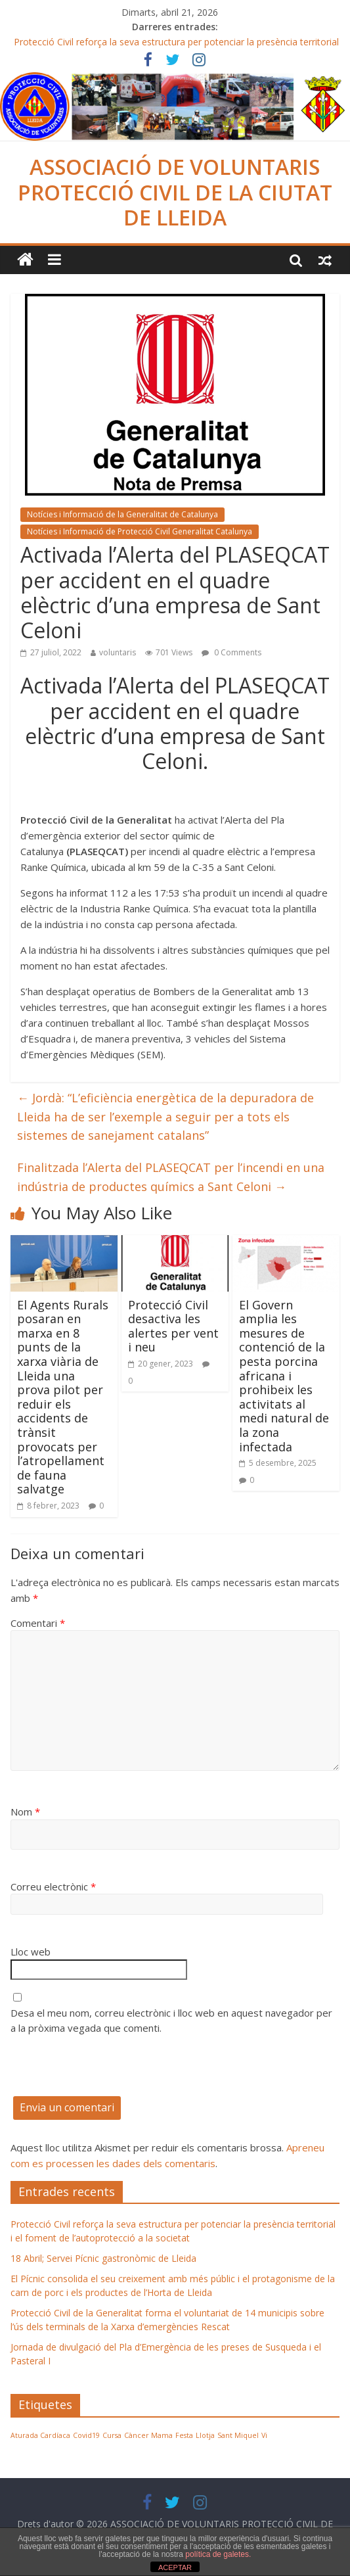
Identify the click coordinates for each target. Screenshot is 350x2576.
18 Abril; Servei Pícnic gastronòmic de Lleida (103, 2258)
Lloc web (31, 1951)
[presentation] (110, 2070)
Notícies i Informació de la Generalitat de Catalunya (122, 514)
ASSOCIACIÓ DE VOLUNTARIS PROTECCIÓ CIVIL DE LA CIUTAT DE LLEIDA (175, 191)
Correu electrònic (53, 1886)
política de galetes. (218, 2554)
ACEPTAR (175, 2567)
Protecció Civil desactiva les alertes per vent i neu (173, 1326)
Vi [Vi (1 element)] (264, 2435)
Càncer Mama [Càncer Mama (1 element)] (148, 2435)
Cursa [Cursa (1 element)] (111, 2435)
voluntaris (117, 652)
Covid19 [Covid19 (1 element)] (86, 2435)
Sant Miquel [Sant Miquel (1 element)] (238, 2435)
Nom (25, 1811)
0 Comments (231, 652)
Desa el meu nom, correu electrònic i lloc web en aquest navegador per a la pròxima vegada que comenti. (171, 2020)
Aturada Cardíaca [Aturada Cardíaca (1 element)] (40, 2435)
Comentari (38, 1622)
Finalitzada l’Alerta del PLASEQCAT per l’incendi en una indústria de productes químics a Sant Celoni (170, 1176)
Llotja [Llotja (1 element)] (205, 2435)
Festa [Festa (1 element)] (184, 2435)
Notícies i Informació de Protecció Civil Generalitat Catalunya (139, 531)
